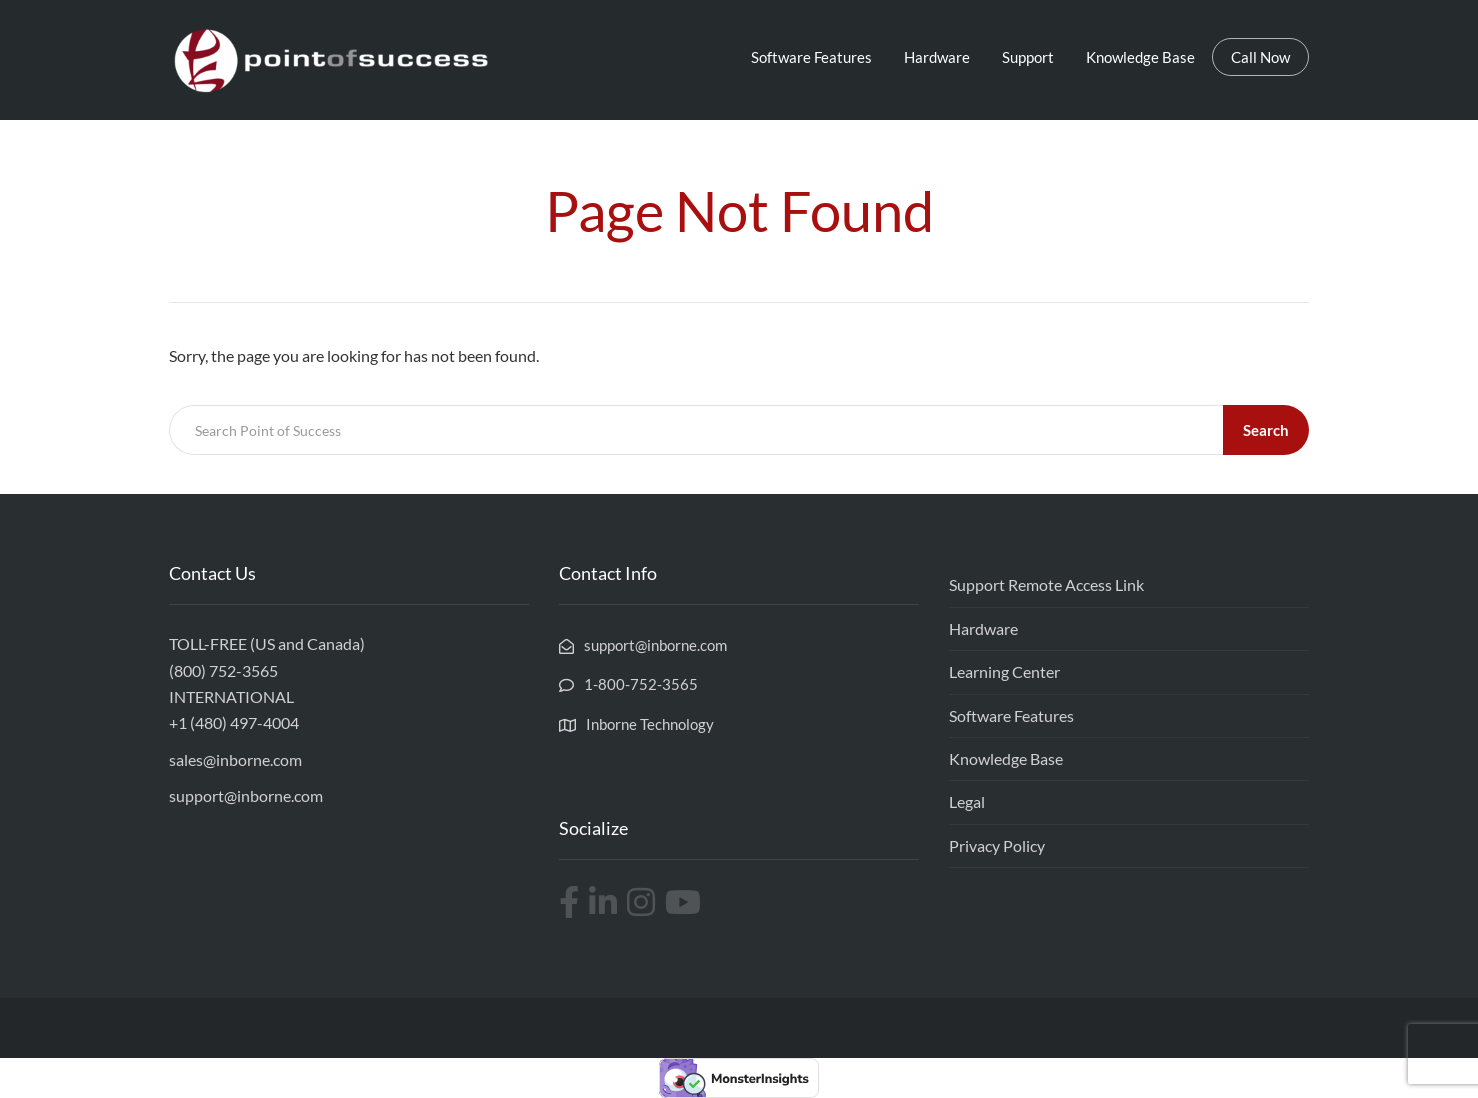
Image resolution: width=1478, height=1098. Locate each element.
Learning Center (1004, 671)
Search (1266, 430)
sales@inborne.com (235, 759)
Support (1028, 57)
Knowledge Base (1140, 57)
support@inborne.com (246, 795)
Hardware (937, 57)
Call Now (1260, 57)
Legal (967, 801)
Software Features (811, 57)
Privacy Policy (997, 845)
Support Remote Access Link (1046, 584)
